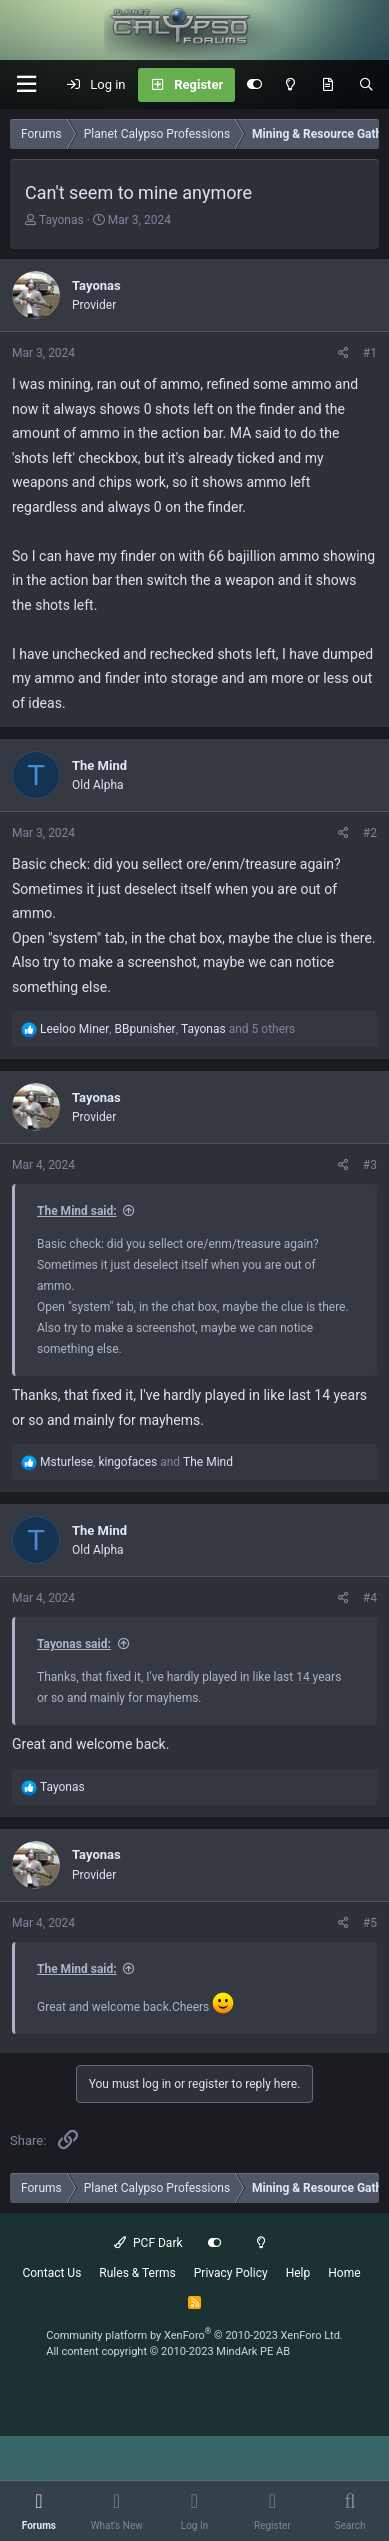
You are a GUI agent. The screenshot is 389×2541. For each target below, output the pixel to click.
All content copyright (168, 2351)
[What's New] (327, 85)
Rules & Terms (137, 2273)
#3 (370, 1165)
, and (136, 1462)
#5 (370, 1923)
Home (344, 2273)
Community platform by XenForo (194, 2335)
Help (298, 2273)
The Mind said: (77, 1211)
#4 (370, 1598)
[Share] (343, 353)
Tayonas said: (74, 1644)
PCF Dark (148, 2243)
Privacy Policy (231, 2273)
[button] (26, 84)
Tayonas (61, 220)
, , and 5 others (167, 1029)
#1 (370, 353)
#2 (370, 833)
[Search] (366, 85)
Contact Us (51, 2273)
